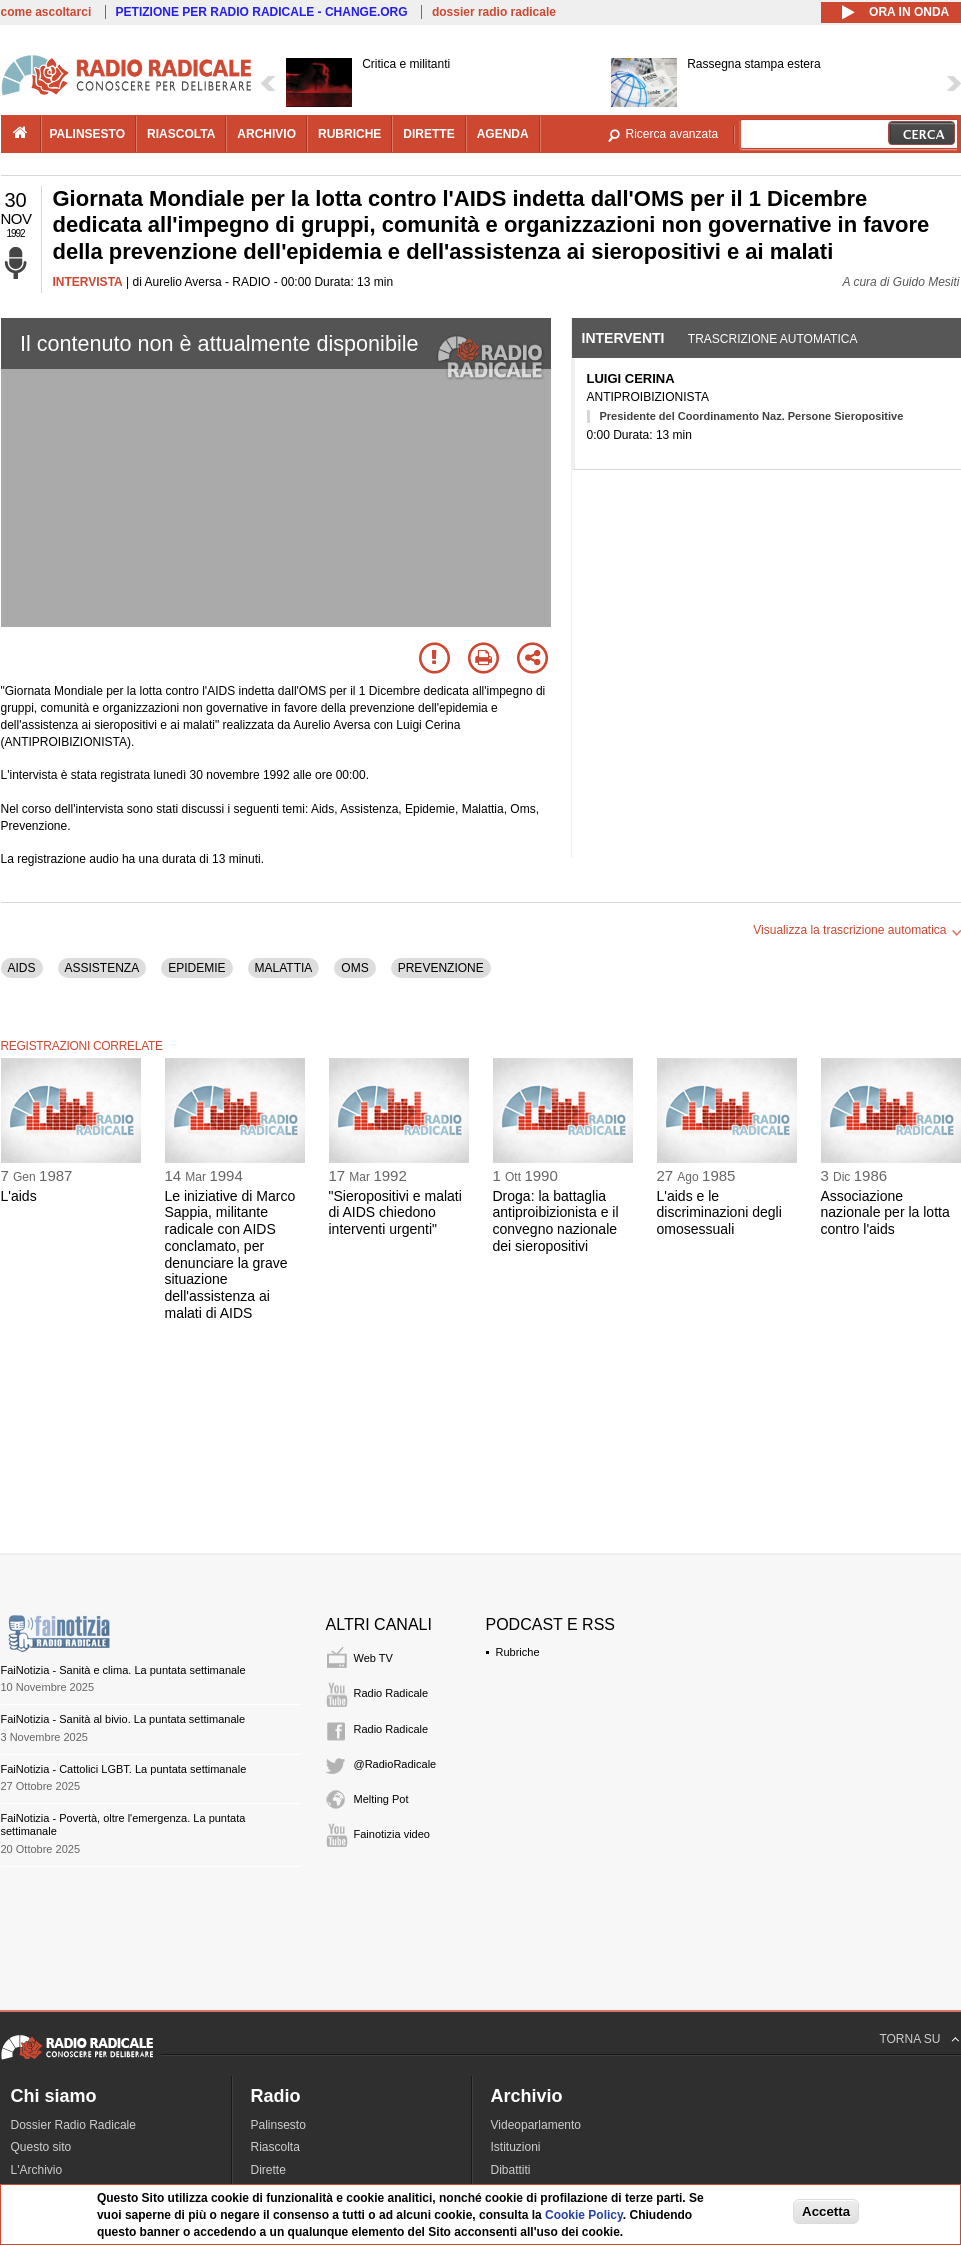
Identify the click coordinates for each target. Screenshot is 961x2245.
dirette (428, 134)
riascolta (181, 134)
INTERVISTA (88, 282)
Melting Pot (381, 1799)
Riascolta (275, 2147)
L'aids (19, 1196)
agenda (503, 134)
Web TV (373, 1658)
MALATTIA (284, 968)
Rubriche (518, 1652)
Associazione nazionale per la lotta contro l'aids (885, 1213)
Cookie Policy (584, 2215)
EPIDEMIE (196, 968)
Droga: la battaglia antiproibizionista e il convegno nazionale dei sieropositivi (556, 1221)
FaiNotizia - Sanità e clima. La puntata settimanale (123, 1670)
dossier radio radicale (494, 12)
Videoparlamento (536, 2125)
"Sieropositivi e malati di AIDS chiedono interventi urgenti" (395, 1213)
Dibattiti (511, 2170)
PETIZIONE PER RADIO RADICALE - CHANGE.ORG (262, 12)
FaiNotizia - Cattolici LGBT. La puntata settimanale (124, 1769)
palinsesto (88, 134)
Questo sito (41, 2147)
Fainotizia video (392, 1834)
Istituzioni (516, 2147)
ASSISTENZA (102, 968)
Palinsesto (278, 2125)
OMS (354, 968)
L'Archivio (37, 2170)
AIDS (22, 968)
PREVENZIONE (441, 968)
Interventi (623, 338)
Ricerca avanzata (672, 134)
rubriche (349, 134)
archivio (266, 134)
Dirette (268, 2170)
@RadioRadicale (395, 1764)
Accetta (826, 2211)
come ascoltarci (46, 12)
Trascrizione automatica (773, 339)
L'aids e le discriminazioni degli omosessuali (719, 1213)
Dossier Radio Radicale (73, 2125)
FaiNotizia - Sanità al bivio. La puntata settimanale (123, 1719)
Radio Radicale (391, 1693)
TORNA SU (909, 2039)
